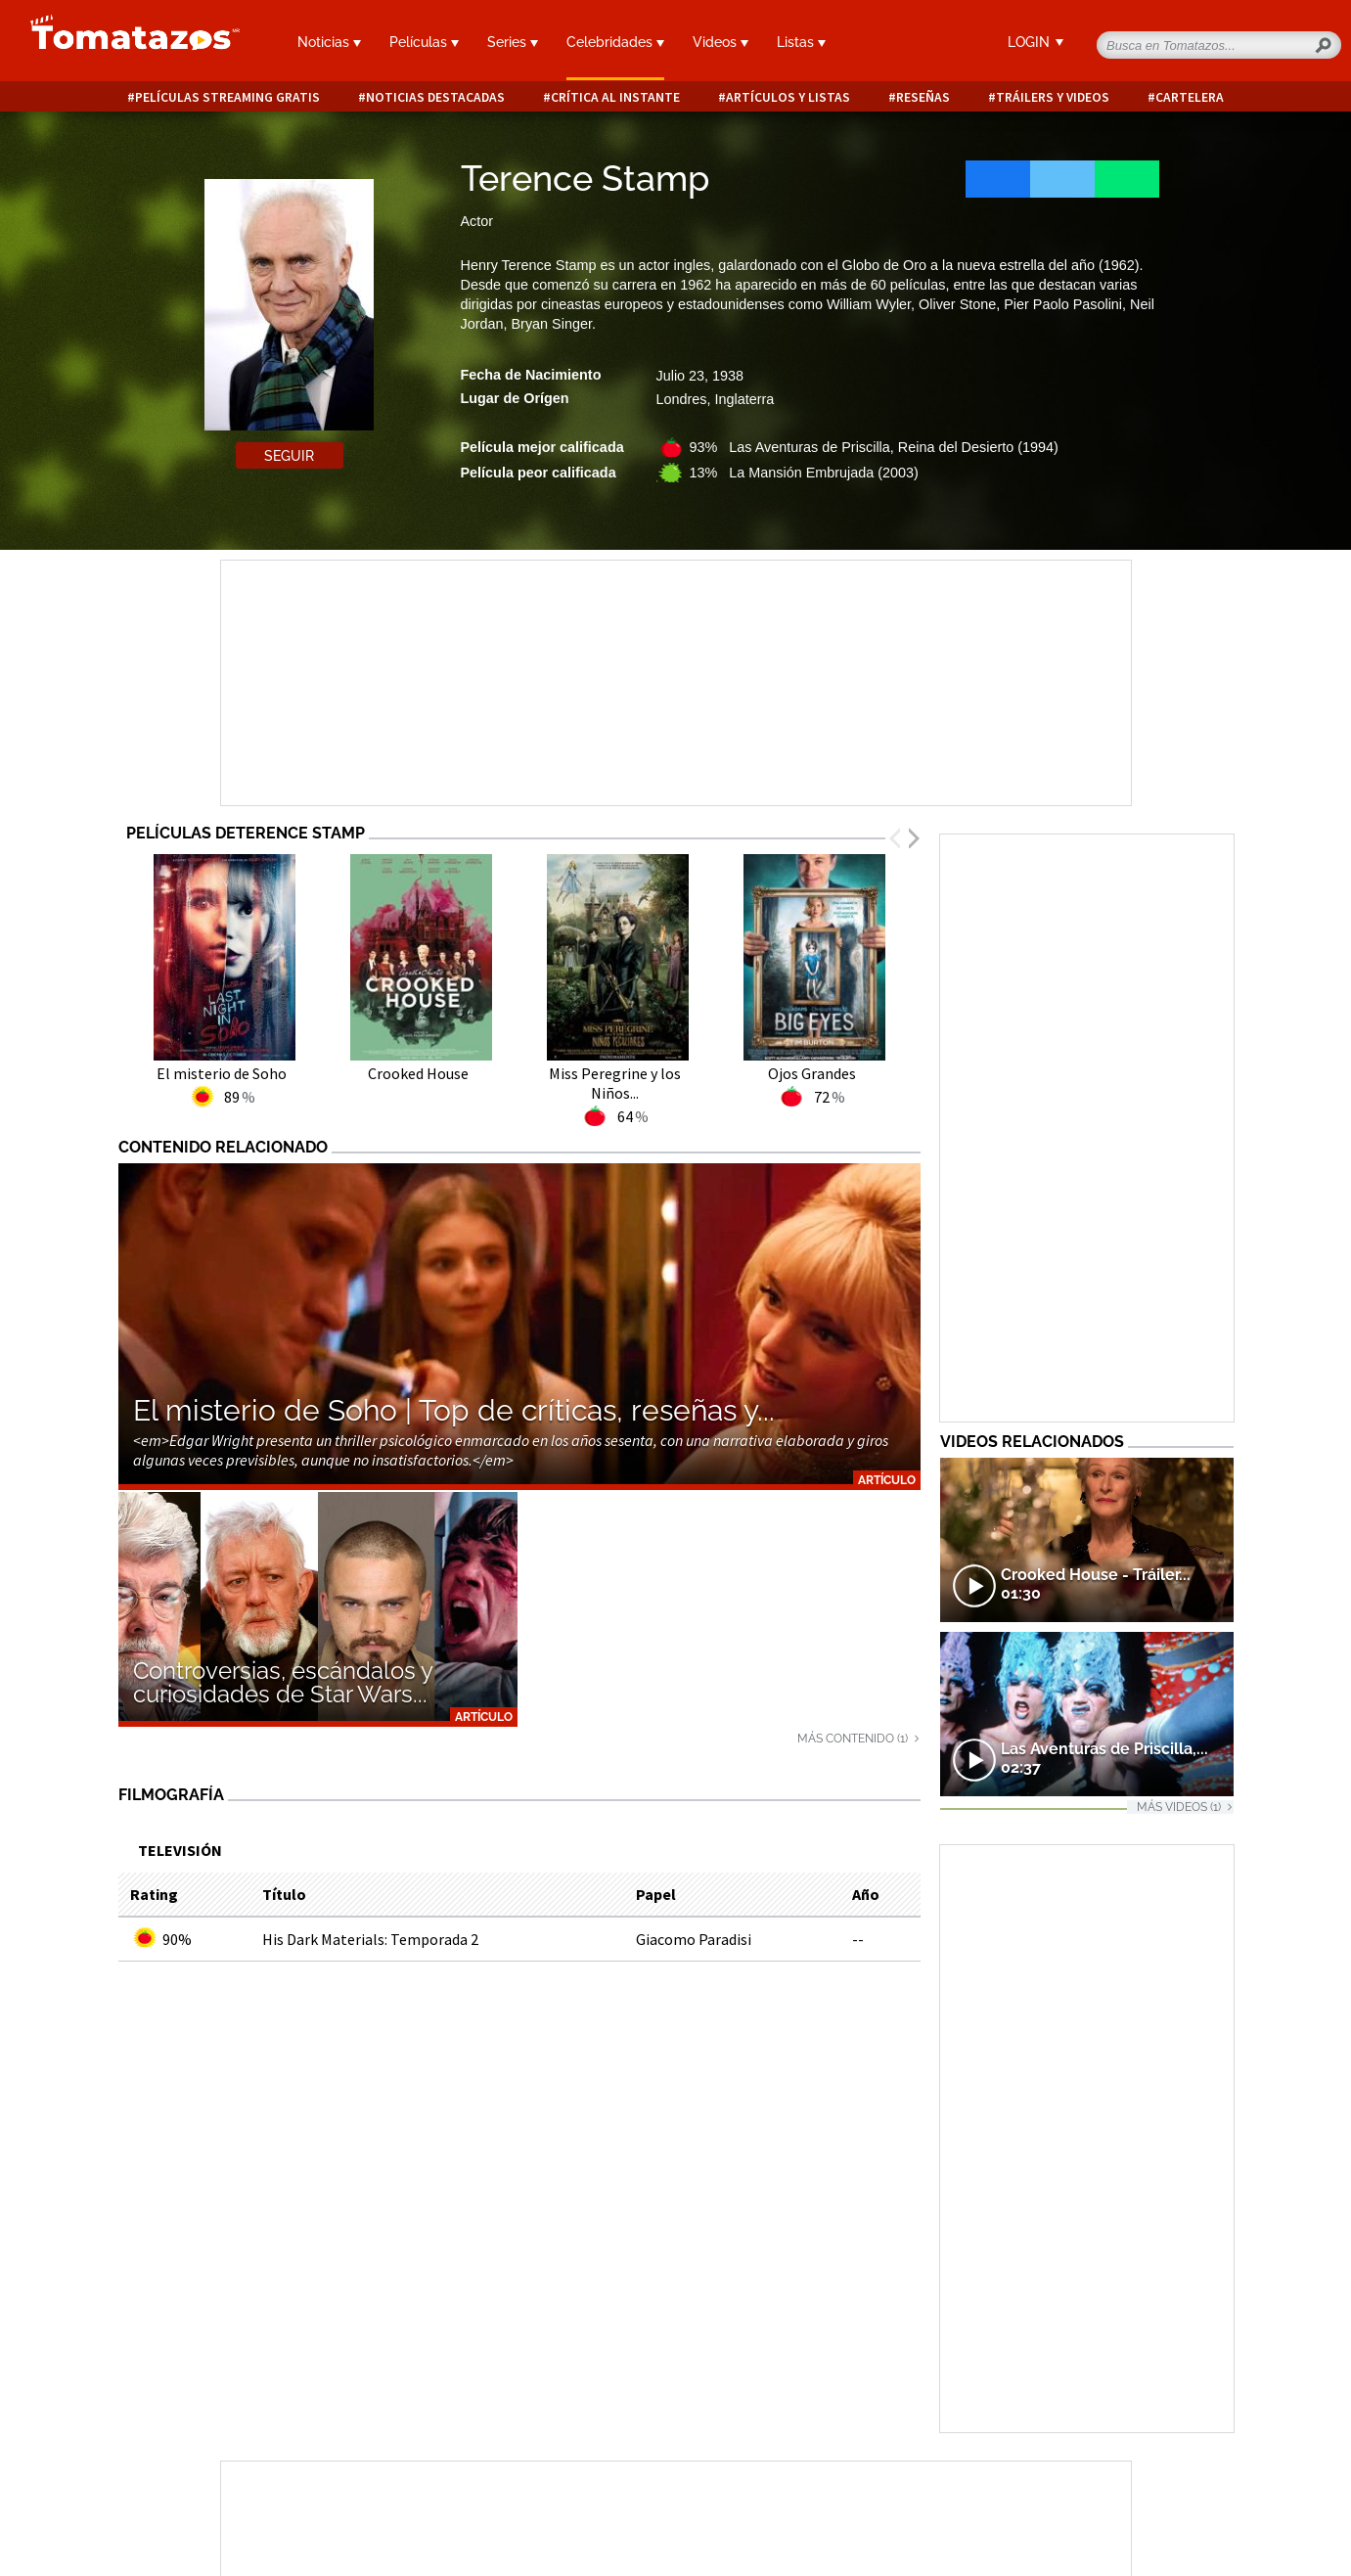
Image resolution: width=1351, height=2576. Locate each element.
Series (512, 42)
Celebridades (615, 42)
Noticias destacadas (435, 97)
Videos (720, 42)
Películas (424, 42)
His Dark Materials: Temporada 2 (370, 1939)
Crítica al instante (615, 97)
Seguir (289, 456)
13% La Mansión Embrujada (804, 472)
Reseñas (923, 97)
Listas (801, 42)
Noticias (329, 42)
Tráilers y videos (1052, 97)
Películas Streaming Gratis (227, 97)
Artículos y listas (788, 97)
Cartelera (1189, 97)
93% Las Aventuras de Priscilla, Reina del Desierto (874, 447)
